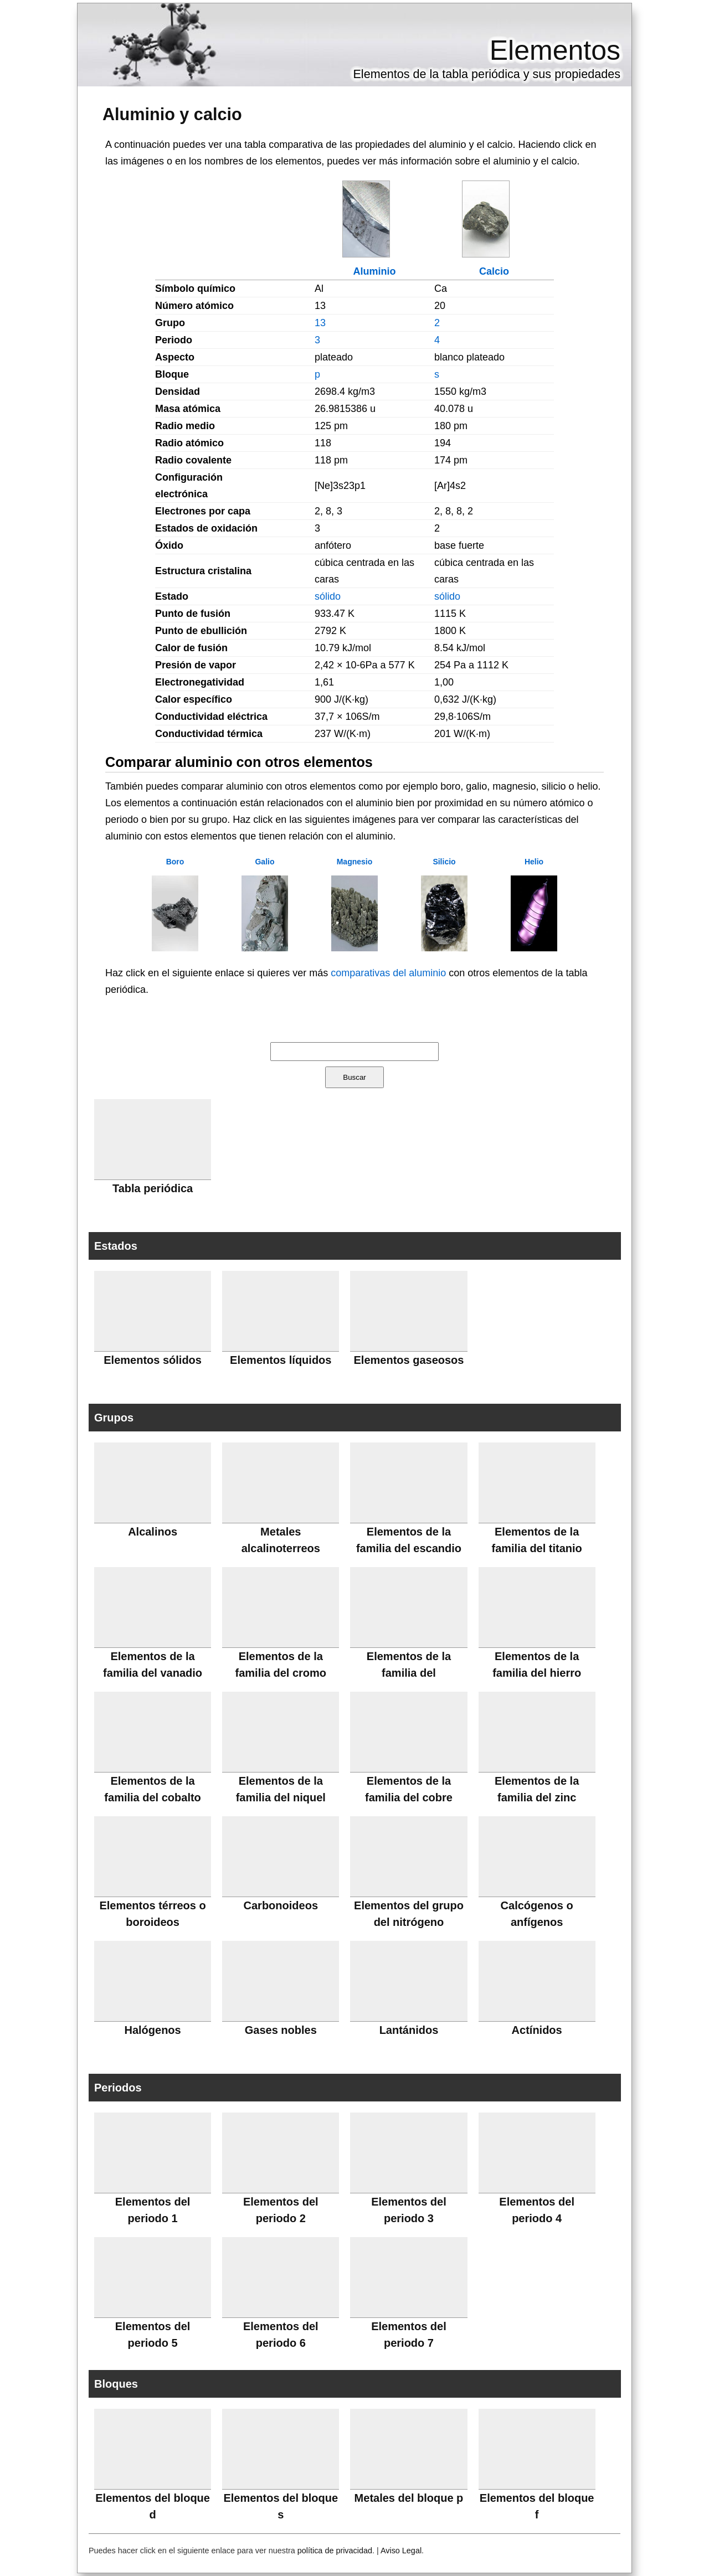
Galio (264, 861)
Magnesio (355, 861)
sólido (328, 596)
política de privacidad (334, 2550)
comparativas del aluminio (388, 972)
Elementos (555, 50)
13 (320, 322)
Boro (175, 861)
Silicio (444, 861)
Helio (534, 861)
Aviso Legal (401, 2550)
